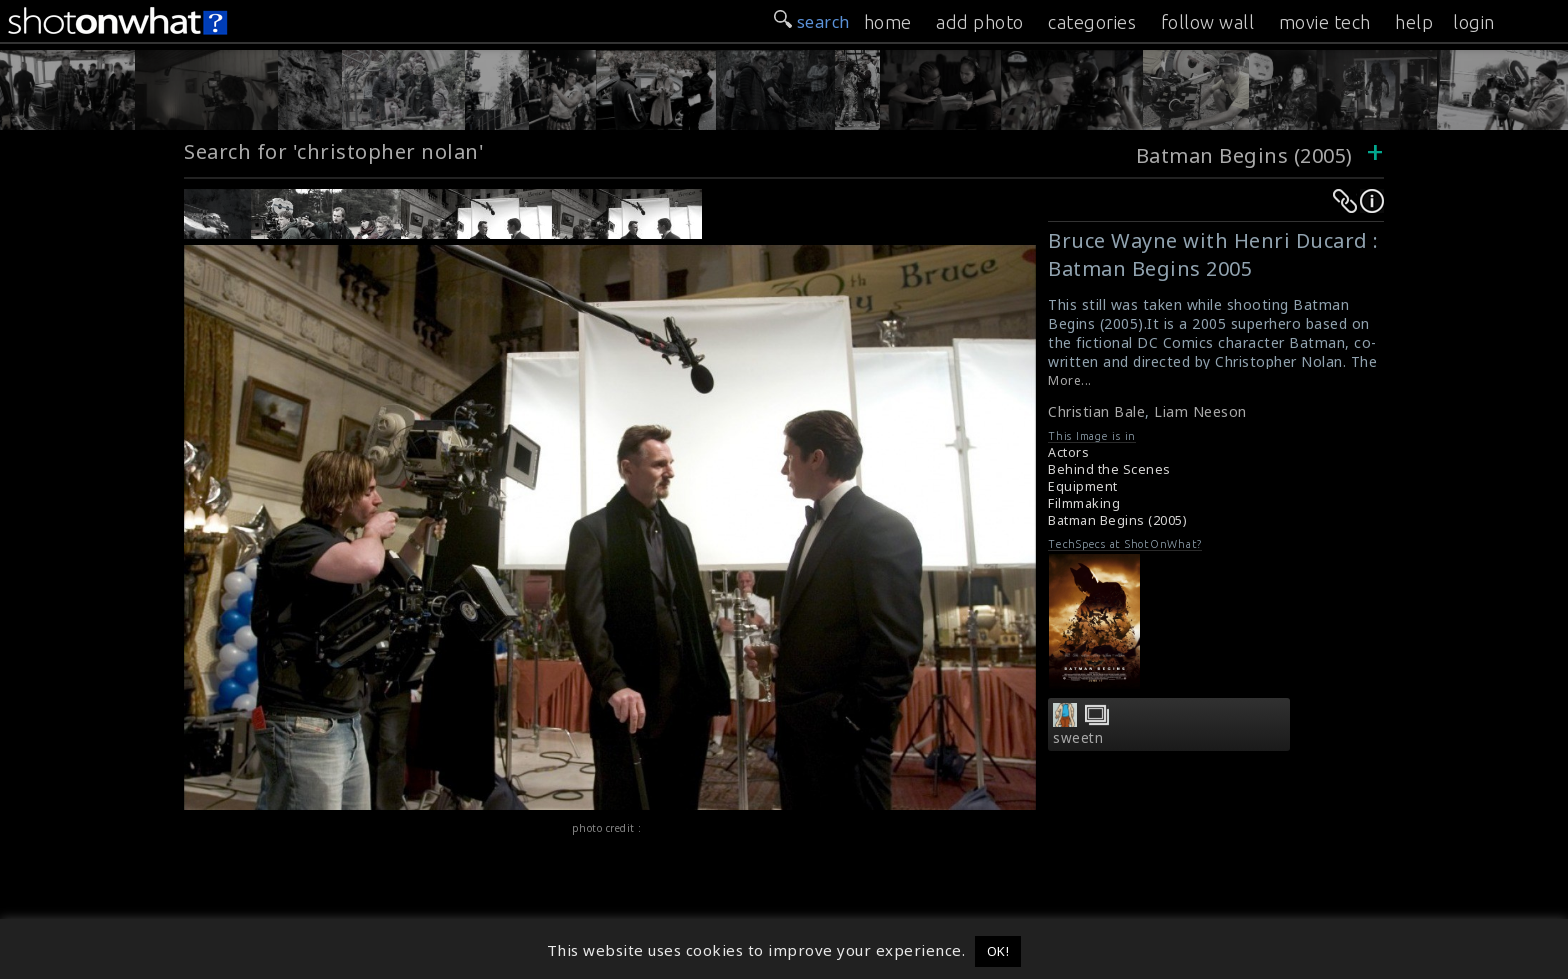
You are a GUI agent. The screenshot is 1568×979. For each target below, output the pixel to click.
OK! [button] (998, 951)
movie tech (1325, 22)
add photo (980, 22)
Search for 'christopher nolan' (334, 151)
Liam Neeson (1200, 411)
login (1474, 22)
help (1414, 22)
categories (1092, 22)
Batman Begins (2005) (1244, 155)
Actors (1068, 452)
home (888, 22)
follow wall (1208, 22)
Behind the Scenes (1109, 469)
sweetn (1078, 738)
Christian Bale (1096, 411)
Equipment (1083, 486)
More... (1070, 380)
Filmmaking (1084, 503)
